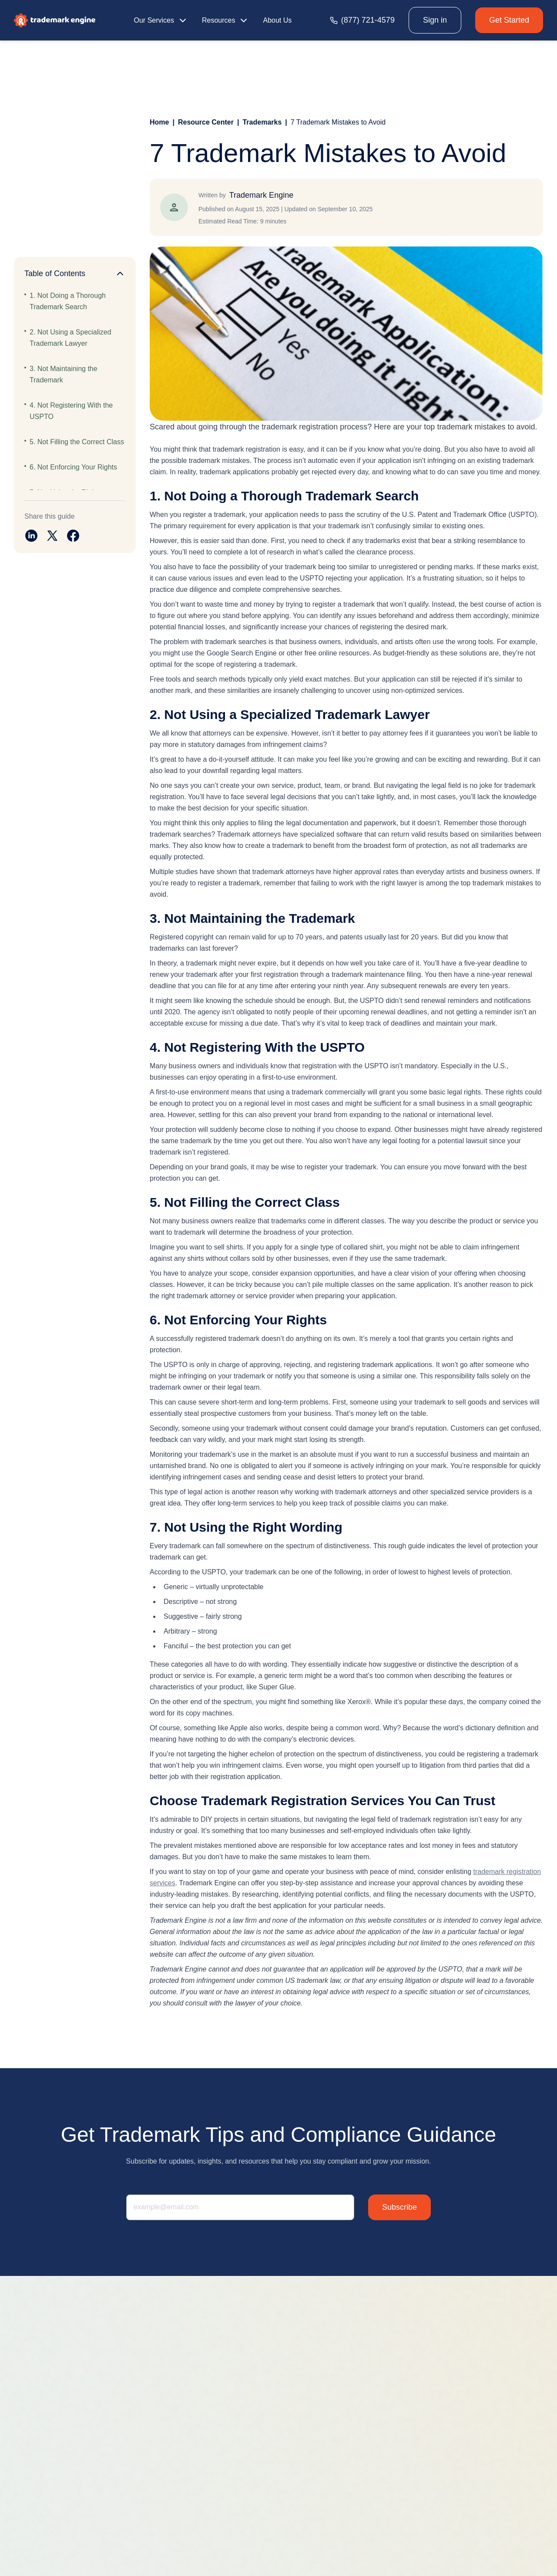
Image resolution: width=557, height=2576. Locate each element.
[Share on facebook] (73, 536)
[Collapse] (120, 273)
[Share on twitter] (52, 536)
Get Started (509, 20)
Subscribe (399, 2207)
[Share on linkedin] (31, 536)
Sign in (435, 20)
